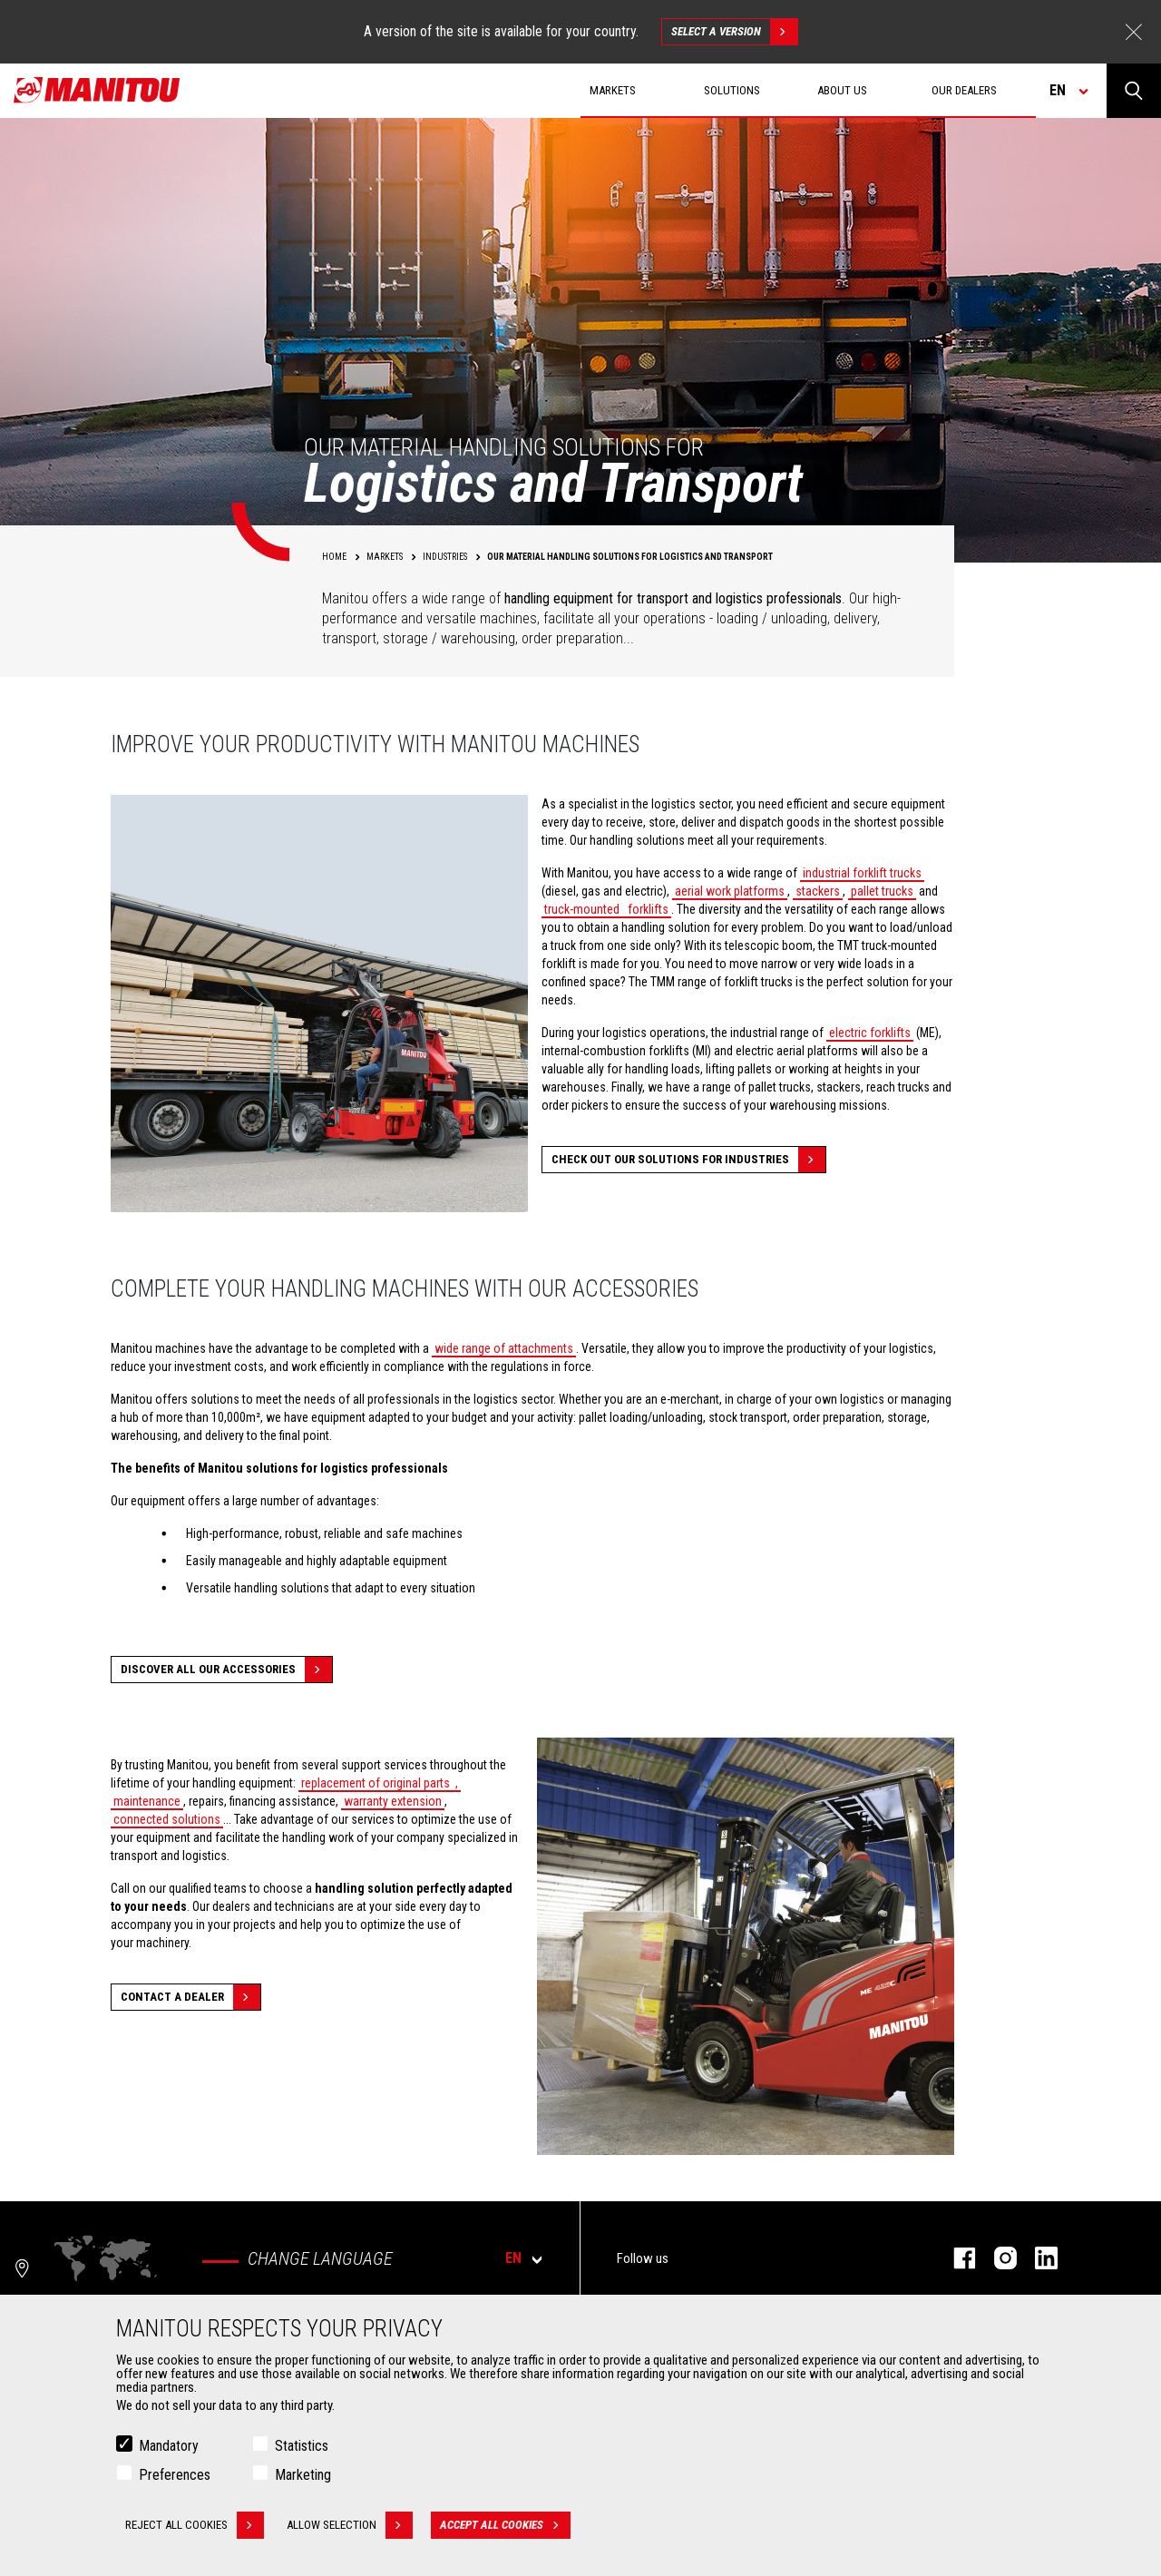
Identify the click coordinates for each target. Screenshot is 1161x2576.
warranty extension (393, 1801)
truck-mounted (582, 909)
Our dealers (964, 90)
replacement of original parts (375, 1783)
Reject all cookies (194, 2525)
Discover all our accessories (226, 1669)
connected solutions (166, 1819)
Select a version (734, 31)
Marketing (303, 2474)
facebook (955, 2258)
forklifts (646, 909)
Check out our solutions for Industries (688, 1159)
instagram (996, 2258)
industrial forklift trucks (862, 873)
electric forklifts (870, 1032)
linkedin (1037, 2258)
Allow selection (350, 2525)
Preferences (174, 2474)
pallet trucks (882, 891)
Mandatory (169, 2445)
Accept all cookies (505, 2525)
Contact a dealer (190, 1997)
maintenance (146, 1801)
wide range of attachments (503, 1348)
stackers (817, 891)
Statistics (301, 2445)
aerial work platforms (730, 891)
